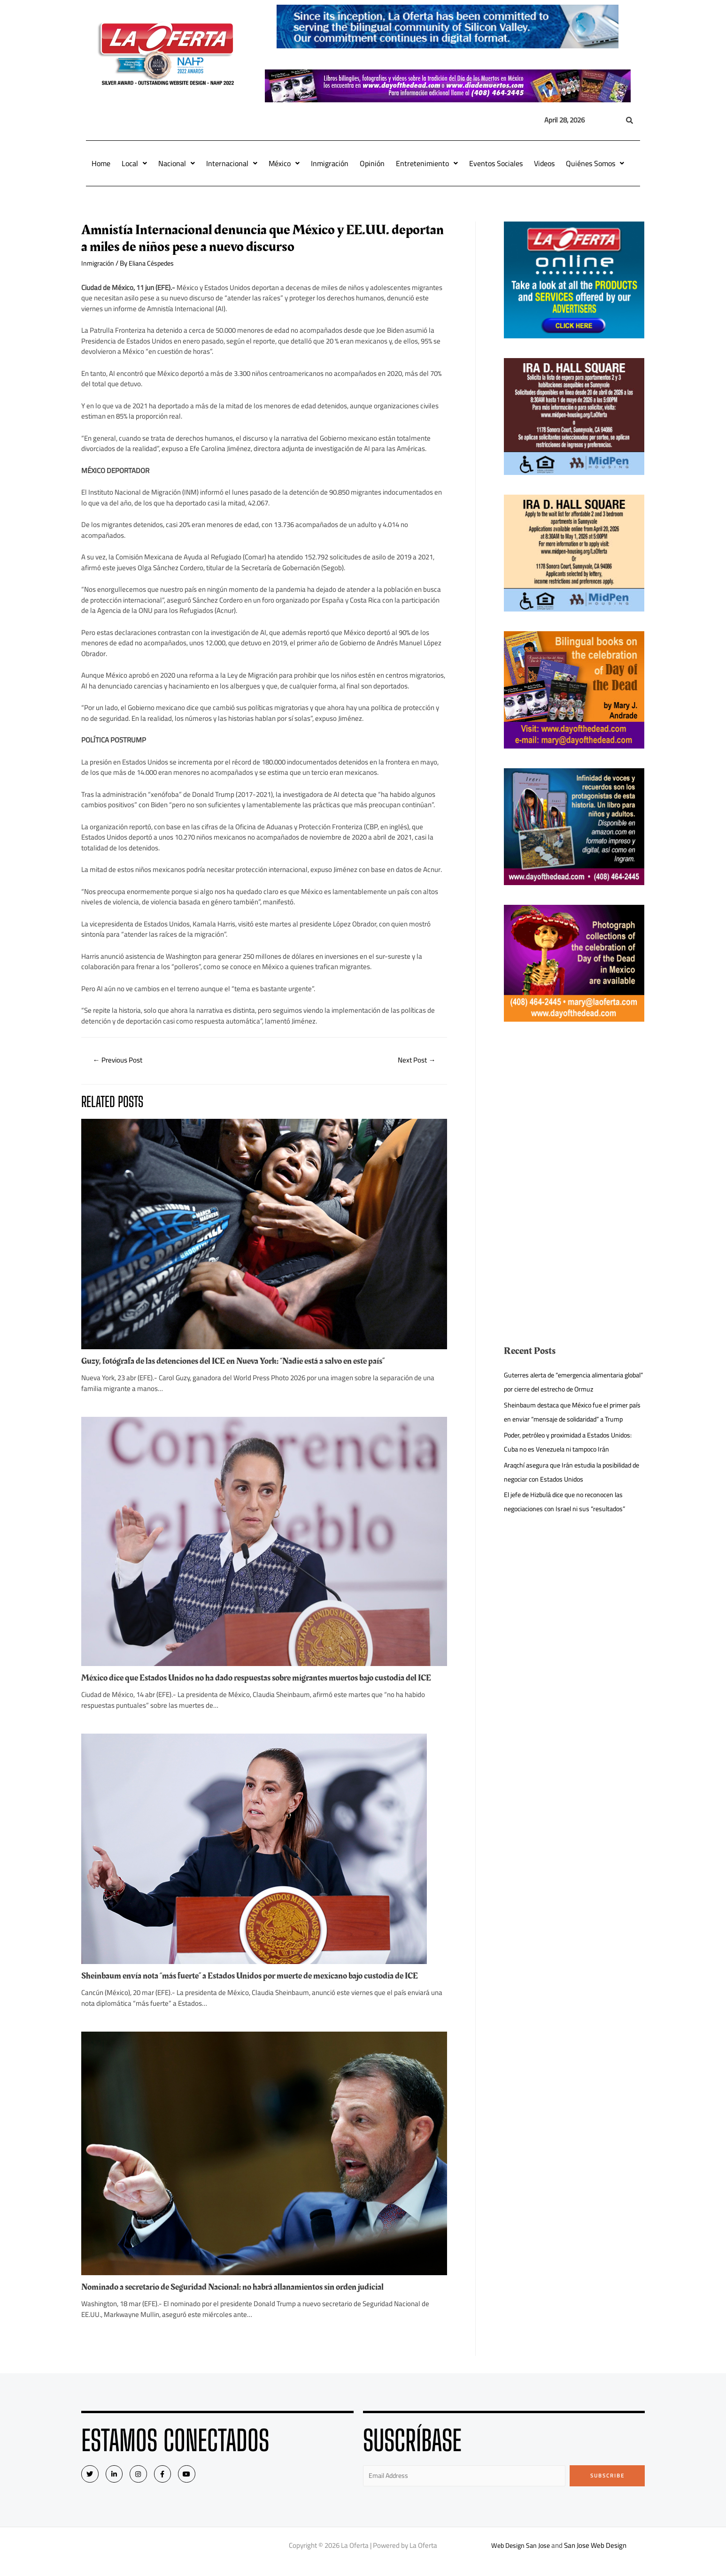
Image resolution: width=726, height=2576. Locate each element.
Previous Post (120, 1061)
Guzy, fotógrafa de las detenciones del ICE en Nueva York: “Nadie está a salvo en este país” (244, 1362)
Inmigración (329, 163)
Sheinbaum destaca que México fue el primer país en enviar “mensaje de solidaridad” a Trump (571, 1419)
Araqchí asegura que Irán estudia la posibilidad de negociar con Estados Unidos (573, 1486)
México (284, 163)
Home (101, 163)
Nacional (176, 163)
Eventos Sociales (496, 163)
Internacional (231, 163)
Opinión (372, 163)
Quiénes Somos (595, 163)
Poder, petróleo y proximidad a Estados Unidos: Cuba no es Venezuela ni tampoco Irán (573, 1456)
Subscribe (607, 2486)
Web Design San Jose (520, 2557)
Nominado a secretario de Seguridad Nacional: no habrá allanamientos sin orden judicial (243, 2298)
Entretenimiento (427, 163)
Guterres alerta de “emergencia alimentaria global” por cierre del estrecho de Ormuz (568, 1382)
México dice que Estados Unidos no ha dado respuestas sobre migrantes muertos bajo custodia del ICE (261, 1683)
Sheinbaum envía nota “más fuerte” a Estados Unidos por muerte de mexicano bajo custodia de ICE (262, 1986)
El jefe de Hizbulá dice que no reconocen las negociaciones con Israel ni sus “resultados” (569, 1515)
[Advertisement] (574, 1107)
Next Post (414, 1061)
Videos (544, 163)
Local (134, 163)
